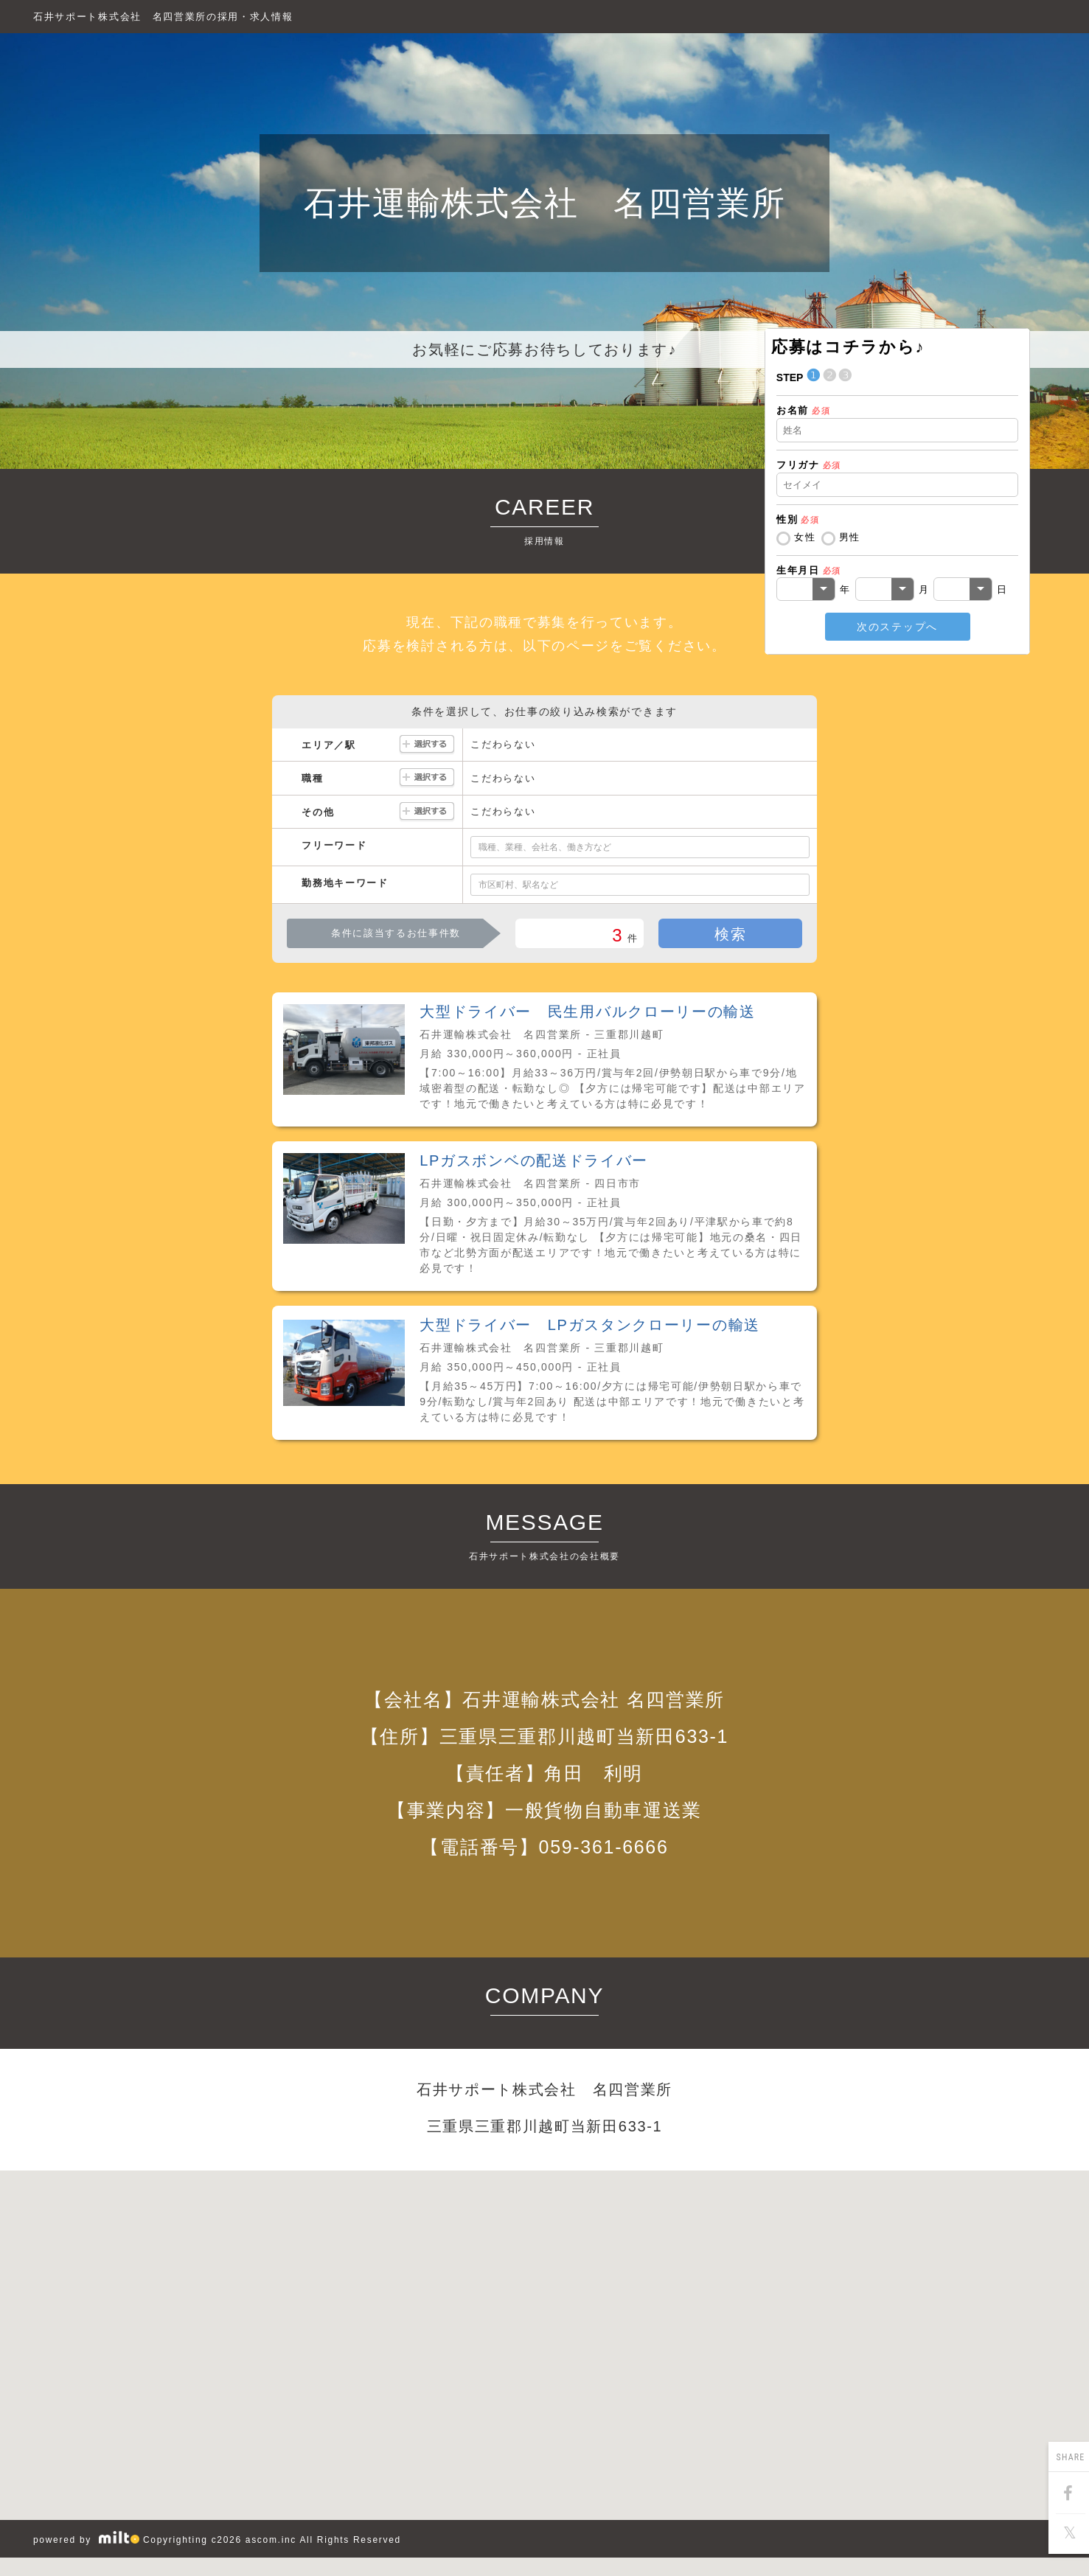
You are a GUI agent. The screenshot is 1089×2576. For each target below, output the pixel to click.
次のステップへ (897, 627)
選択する (427, 745)
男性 (849, 537)
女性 (804, 537)
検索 (730, 934)
